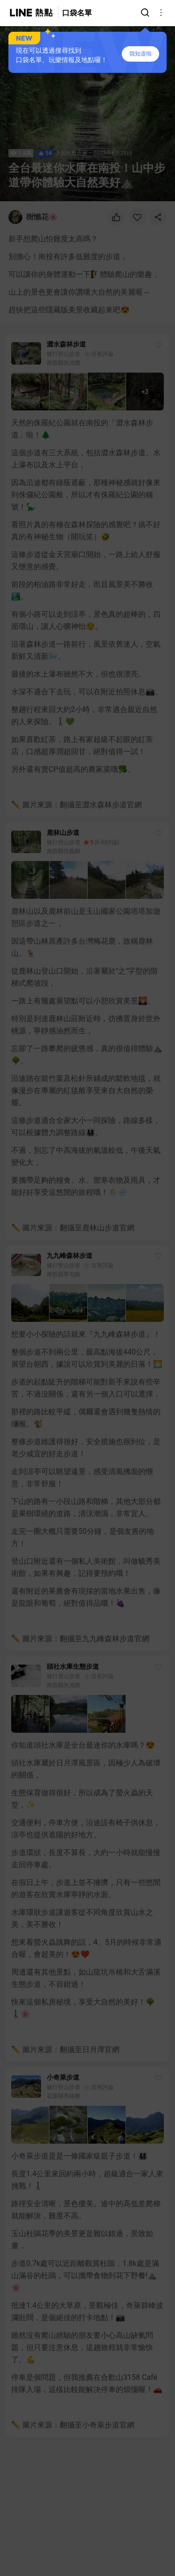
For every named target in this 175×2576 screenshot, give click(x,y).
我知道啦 (140, 53)
